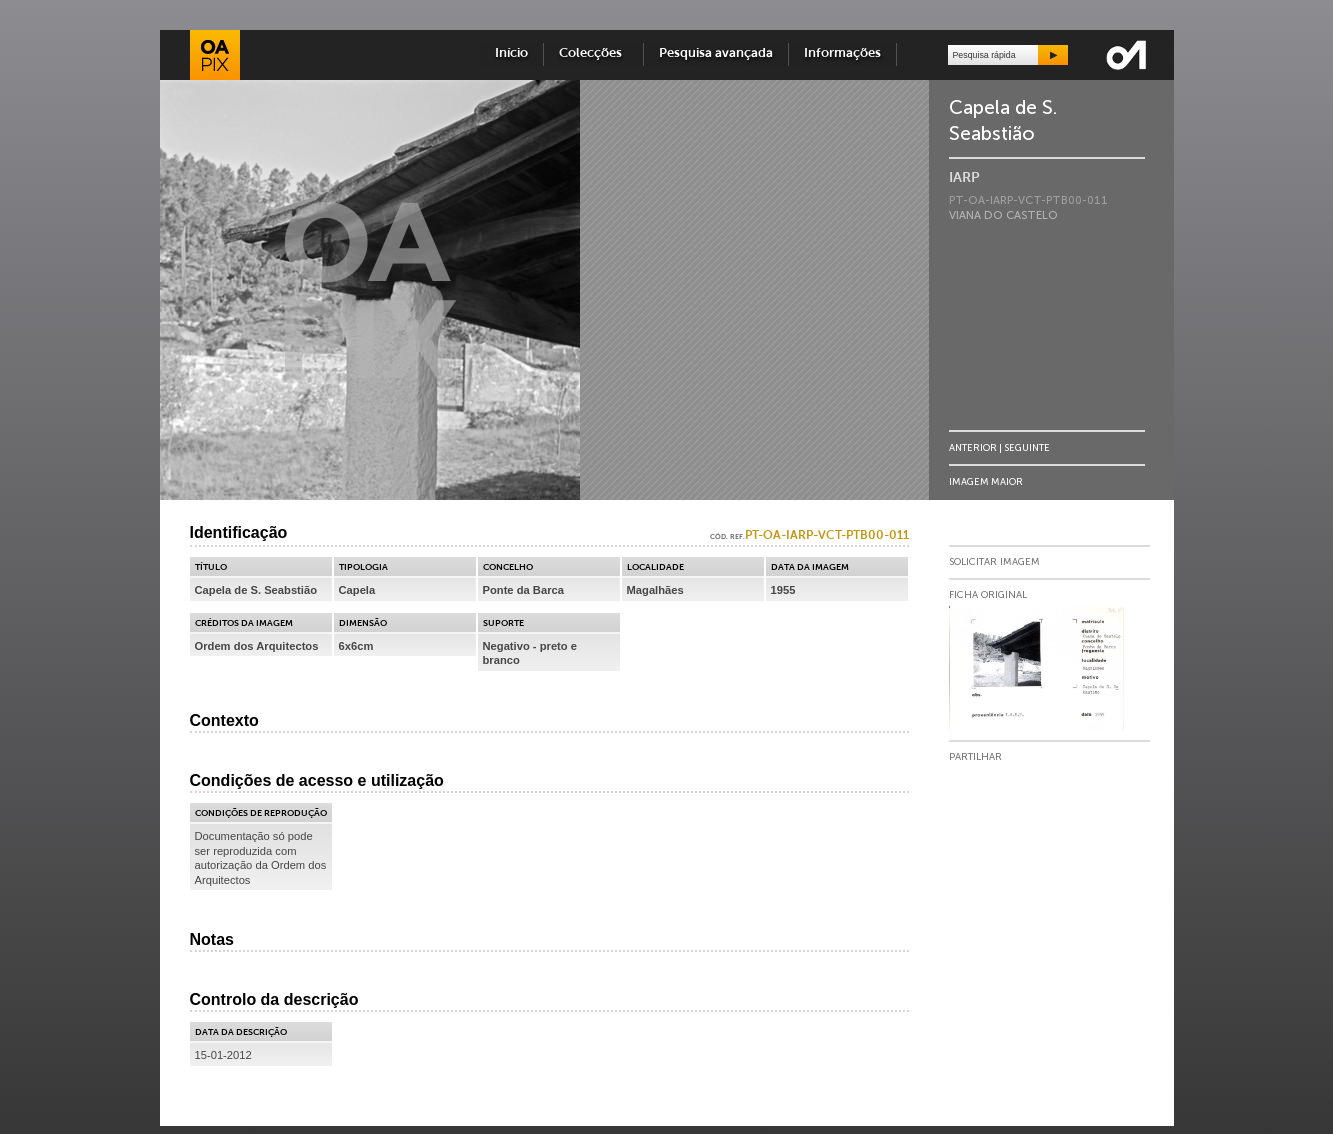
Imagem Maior (986, 481)
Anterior (973, 447)
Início (511, 53)
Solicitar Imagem (994, 562)
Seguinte (1027, 447)
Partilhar (975, 757)
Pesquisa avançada (716, 53)
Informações (842, 53)
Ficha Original (988, 595)
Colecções (593, 53)
